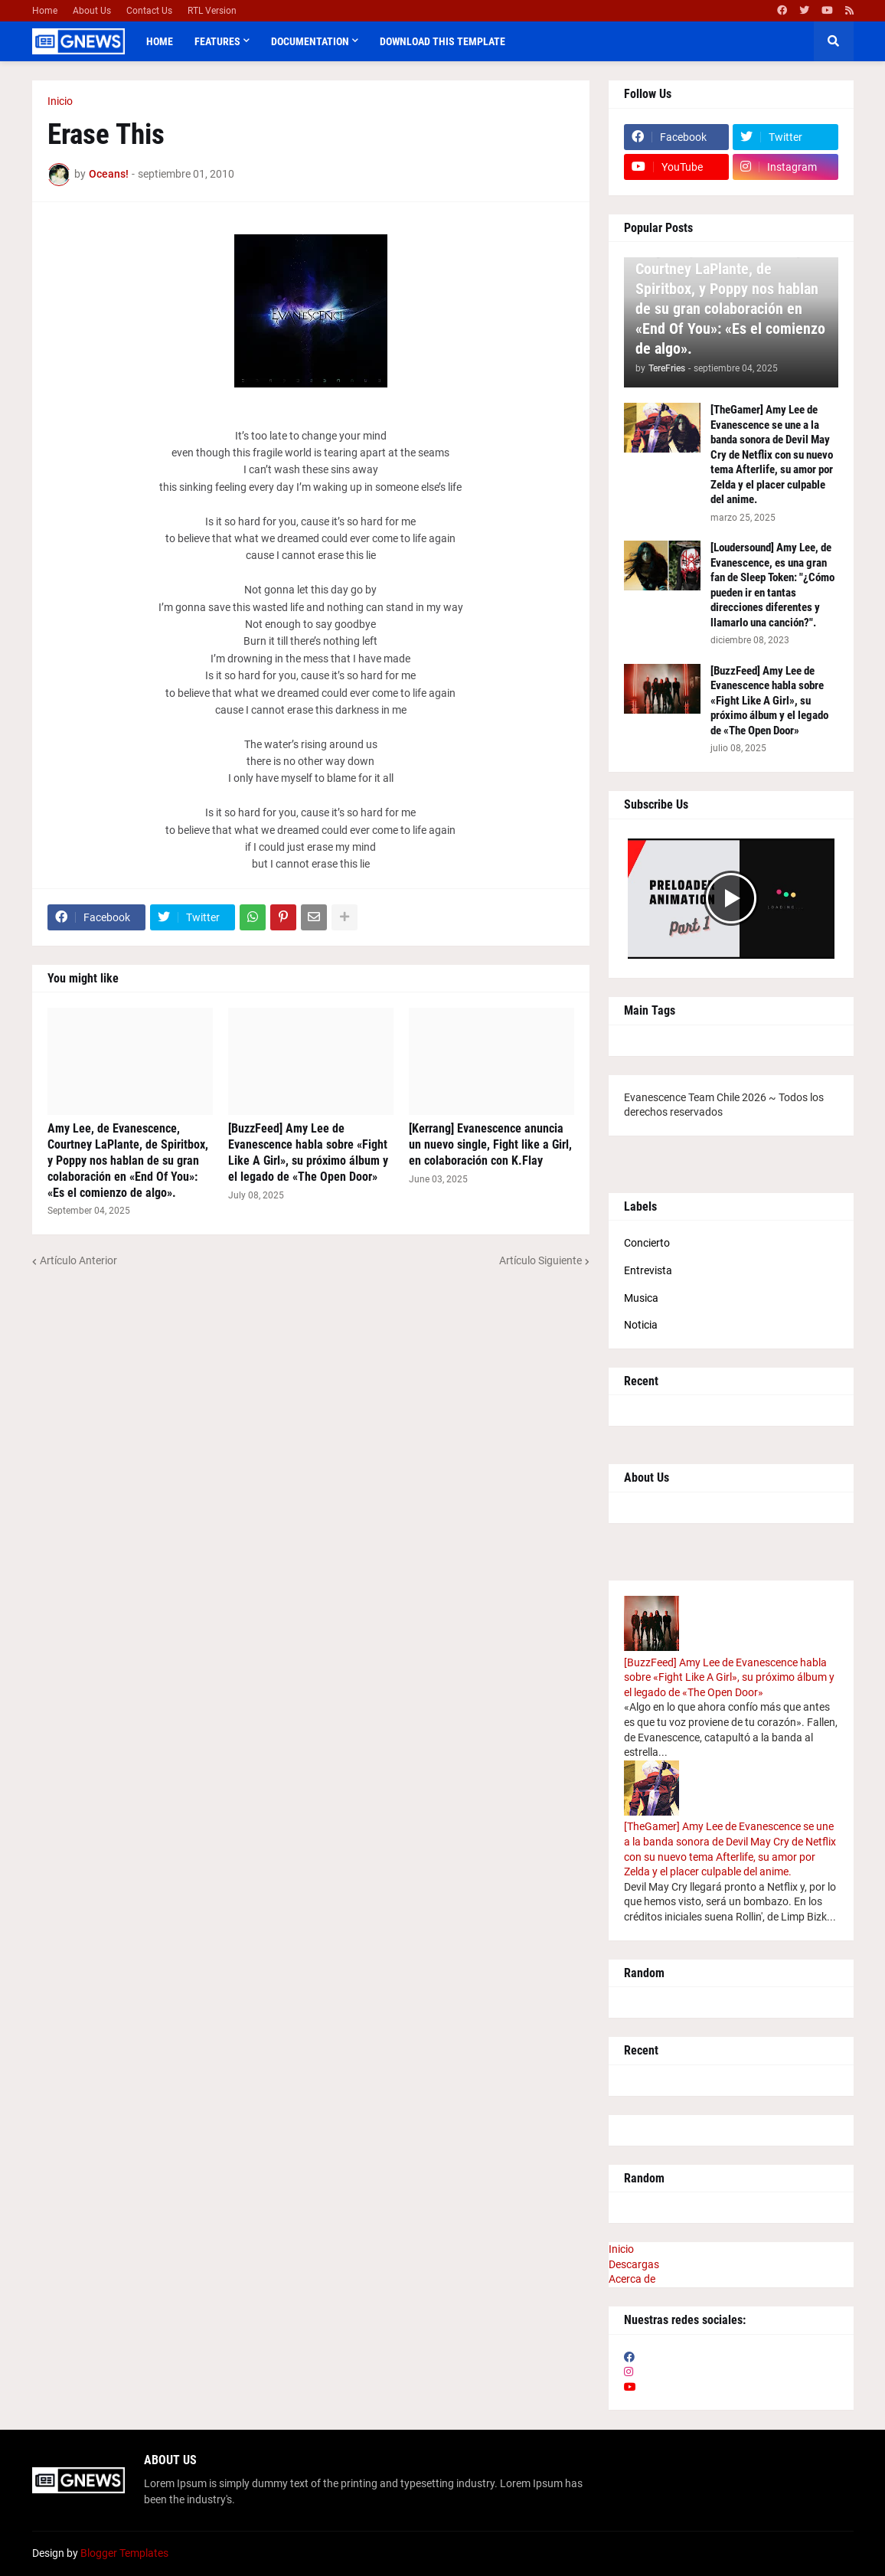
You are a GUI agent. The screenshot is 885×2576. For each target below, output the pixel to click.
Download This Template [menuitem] (442, 41)
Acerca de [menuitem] (632, 2279)
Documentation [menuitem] (310, 41)
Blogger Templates (124, 2553)
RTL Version (212, 10)
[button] (834, 41)
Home (44, 10)
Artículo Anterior (78, 1260)
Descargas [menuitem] (634, 2264)
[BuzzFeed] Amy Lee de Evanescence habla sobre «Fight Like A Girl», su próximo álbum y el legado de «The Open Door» (308, 1152)
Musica (641, 1298)
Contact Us (149, 10)
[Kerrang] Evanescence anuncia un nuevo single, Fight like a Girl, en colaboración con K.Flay (490, 1144)
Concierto (647, 1243)
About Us (92, 10)
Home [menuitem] (159, 41)
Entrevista (648, 1270)
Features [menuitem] (217, 41)
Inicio (60, 101)
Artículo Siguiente (540, 1260)
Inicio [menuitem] (621, 2249)
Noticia (641, 1325)
